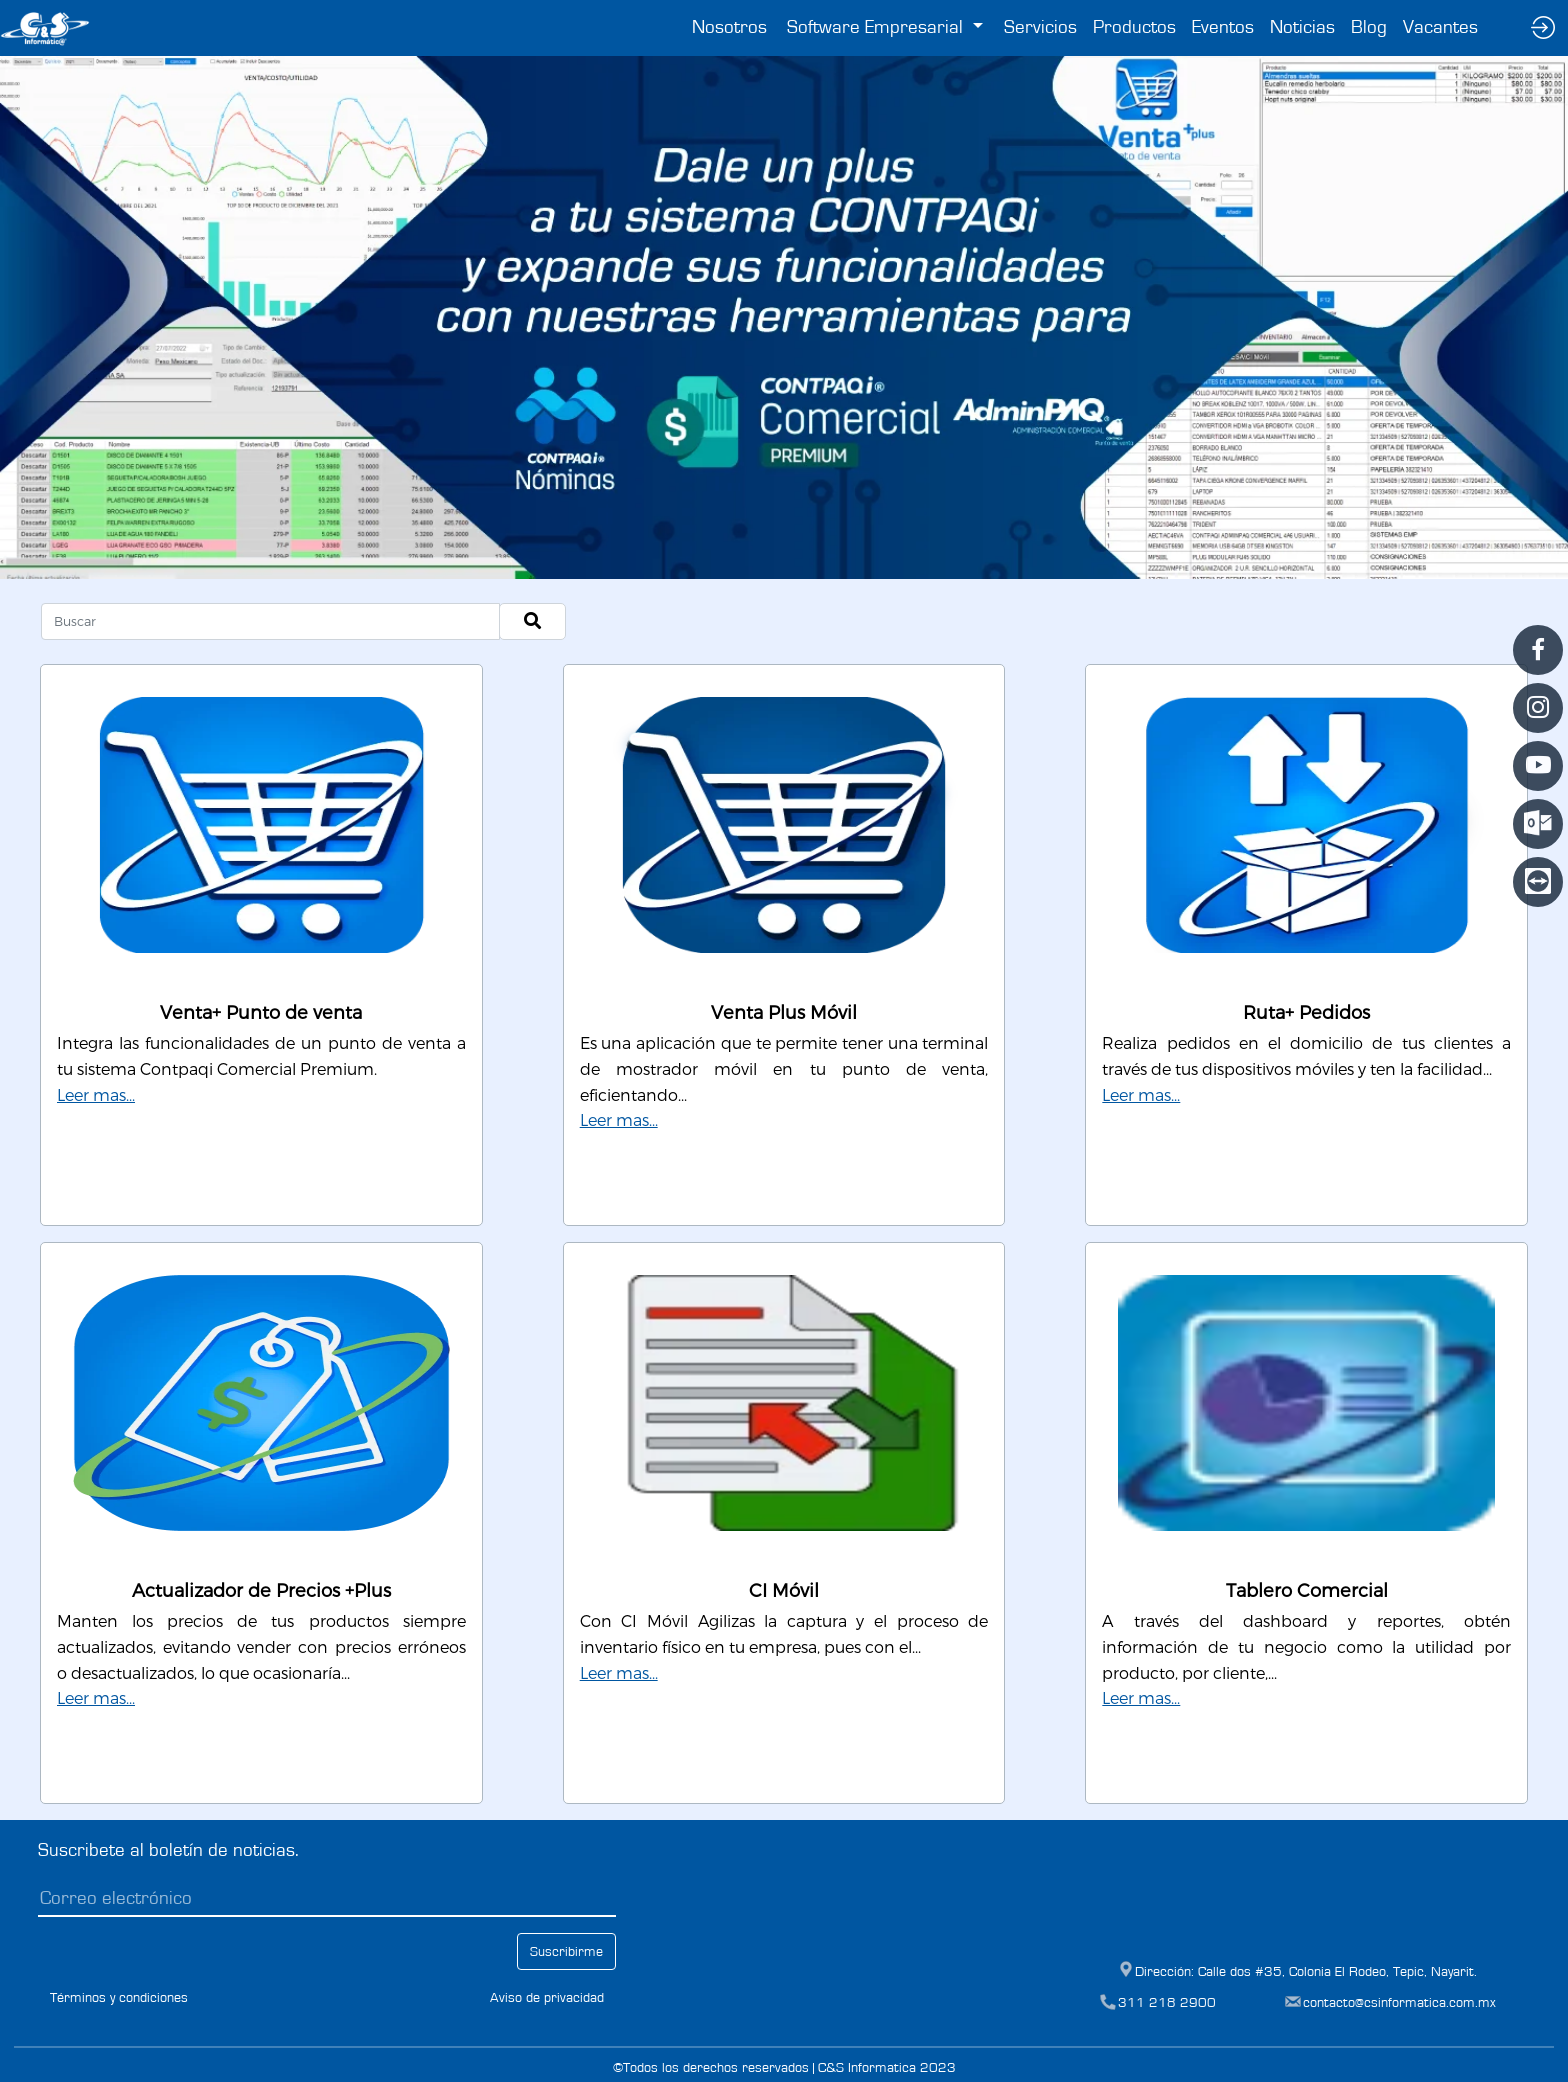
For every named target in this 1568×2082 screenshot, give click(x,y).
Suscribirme (566, 1951)
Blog (1369, 27)
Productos (1134, 27)
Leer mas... (96, 1094)
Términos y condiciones (119, 1997)
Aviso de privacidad (547, 1997)
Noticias (1302, 27)
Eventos (1223, 27)
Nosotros (729, 27)
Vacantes (1440, 27)
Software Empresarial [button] (877, 27)
